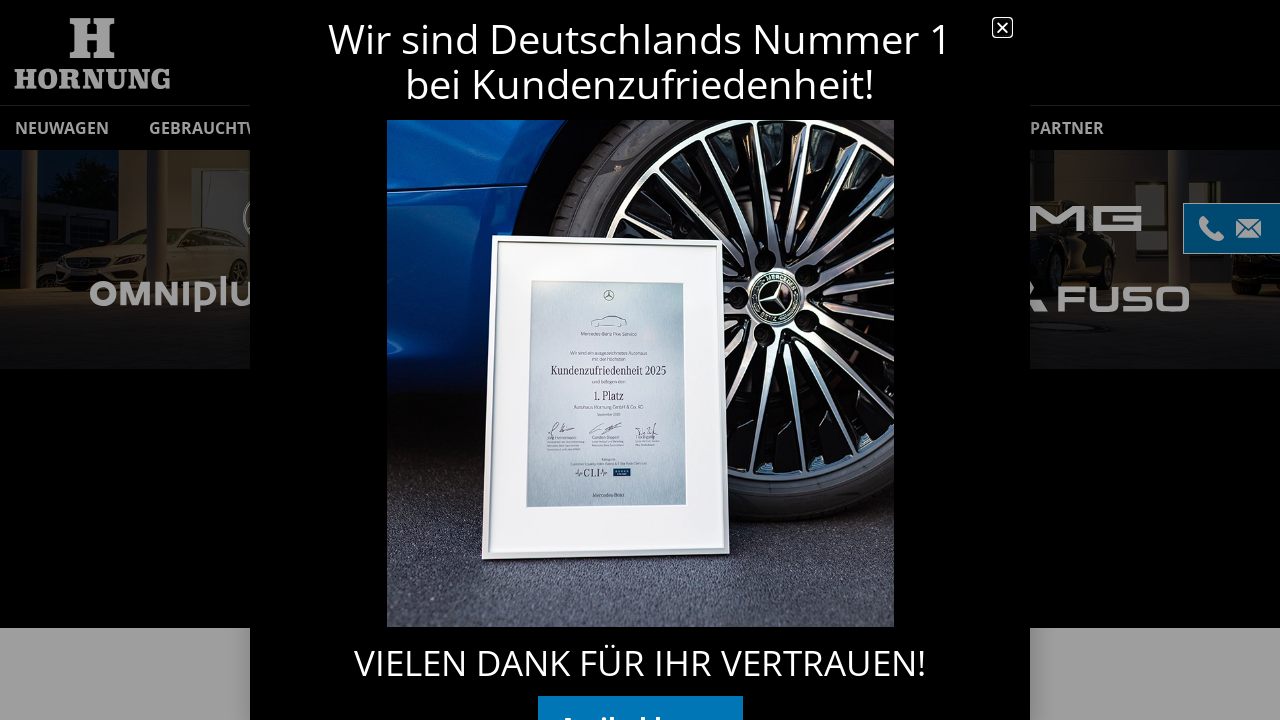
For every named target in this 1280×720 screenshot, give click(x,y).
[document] (640, 360)
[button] (1002, 27)
